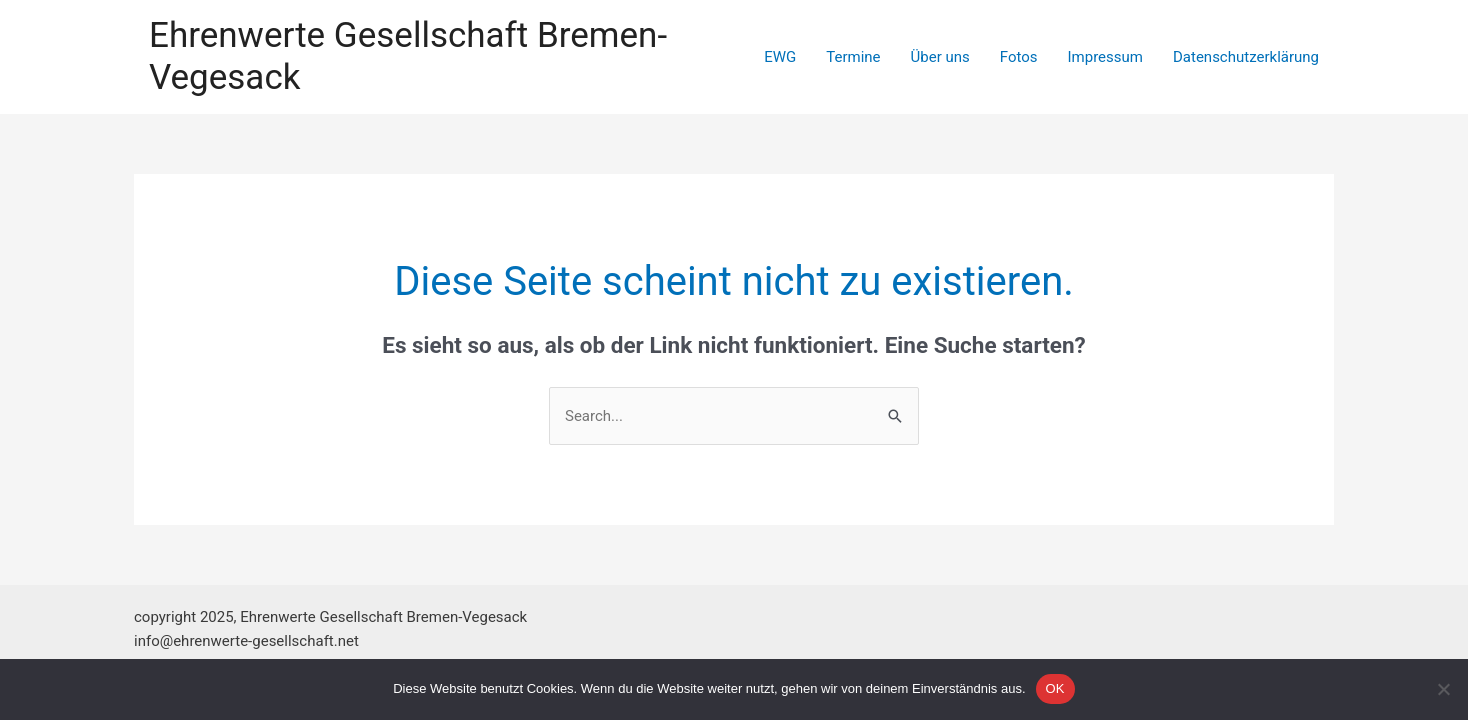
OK (1055, 688)
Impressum (1105, 57)
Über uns (940, 57)
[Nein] (1443, 689)
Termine (853, 57)
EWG (780, 57)
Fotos (1019, 57)
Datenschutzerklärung (1246, 57)
